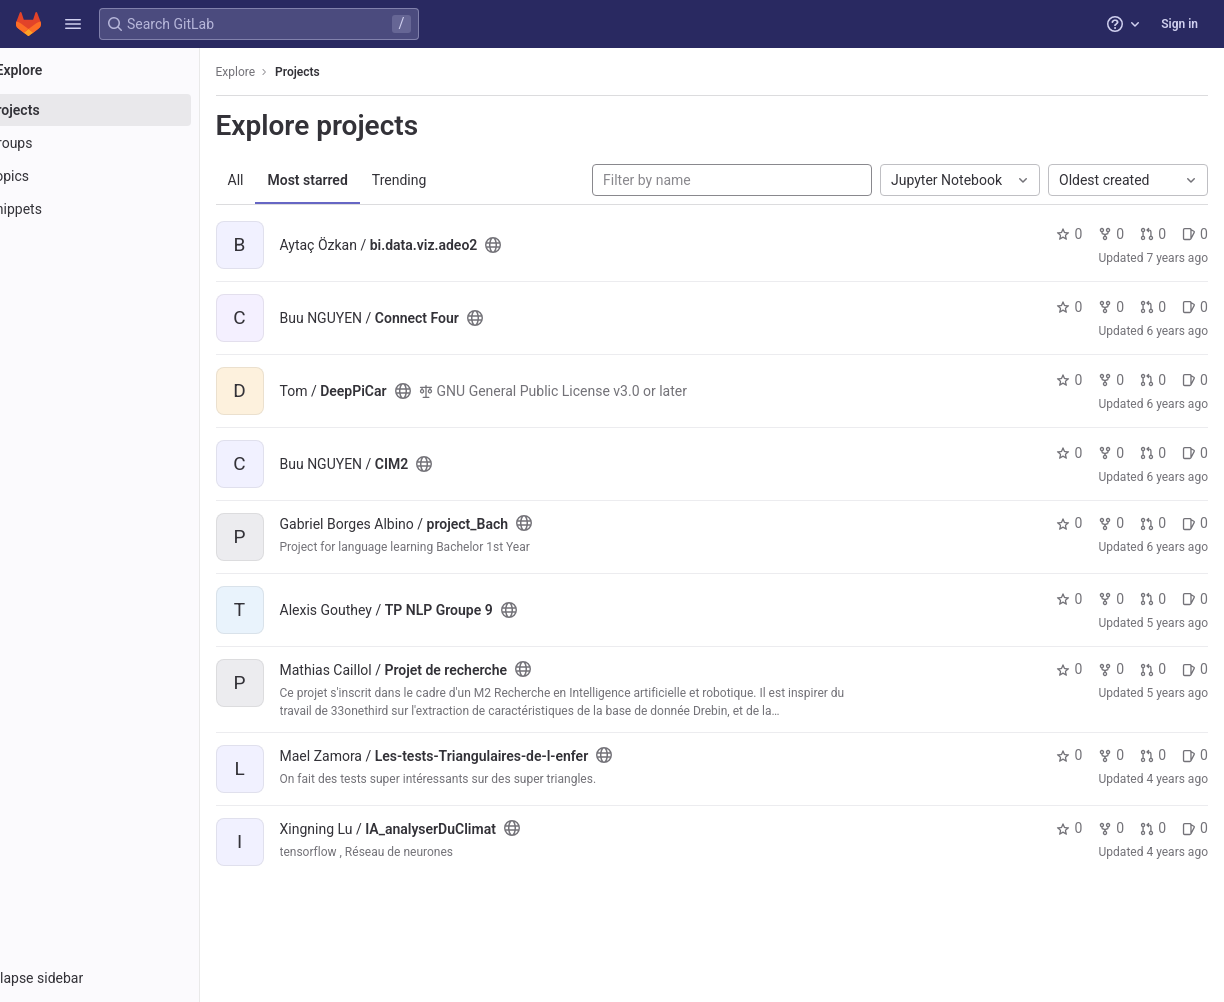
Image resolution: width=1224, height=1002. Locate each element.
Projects (354, 72)
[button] (73, 24)
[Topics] (127, 176)
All (292, 180)
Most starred (364, 180)
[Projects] (127, 110)
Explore (292, 72)
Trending (455, 180)
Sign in (1179, 24)
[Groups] (127, 143)
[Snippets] (127, 209)
